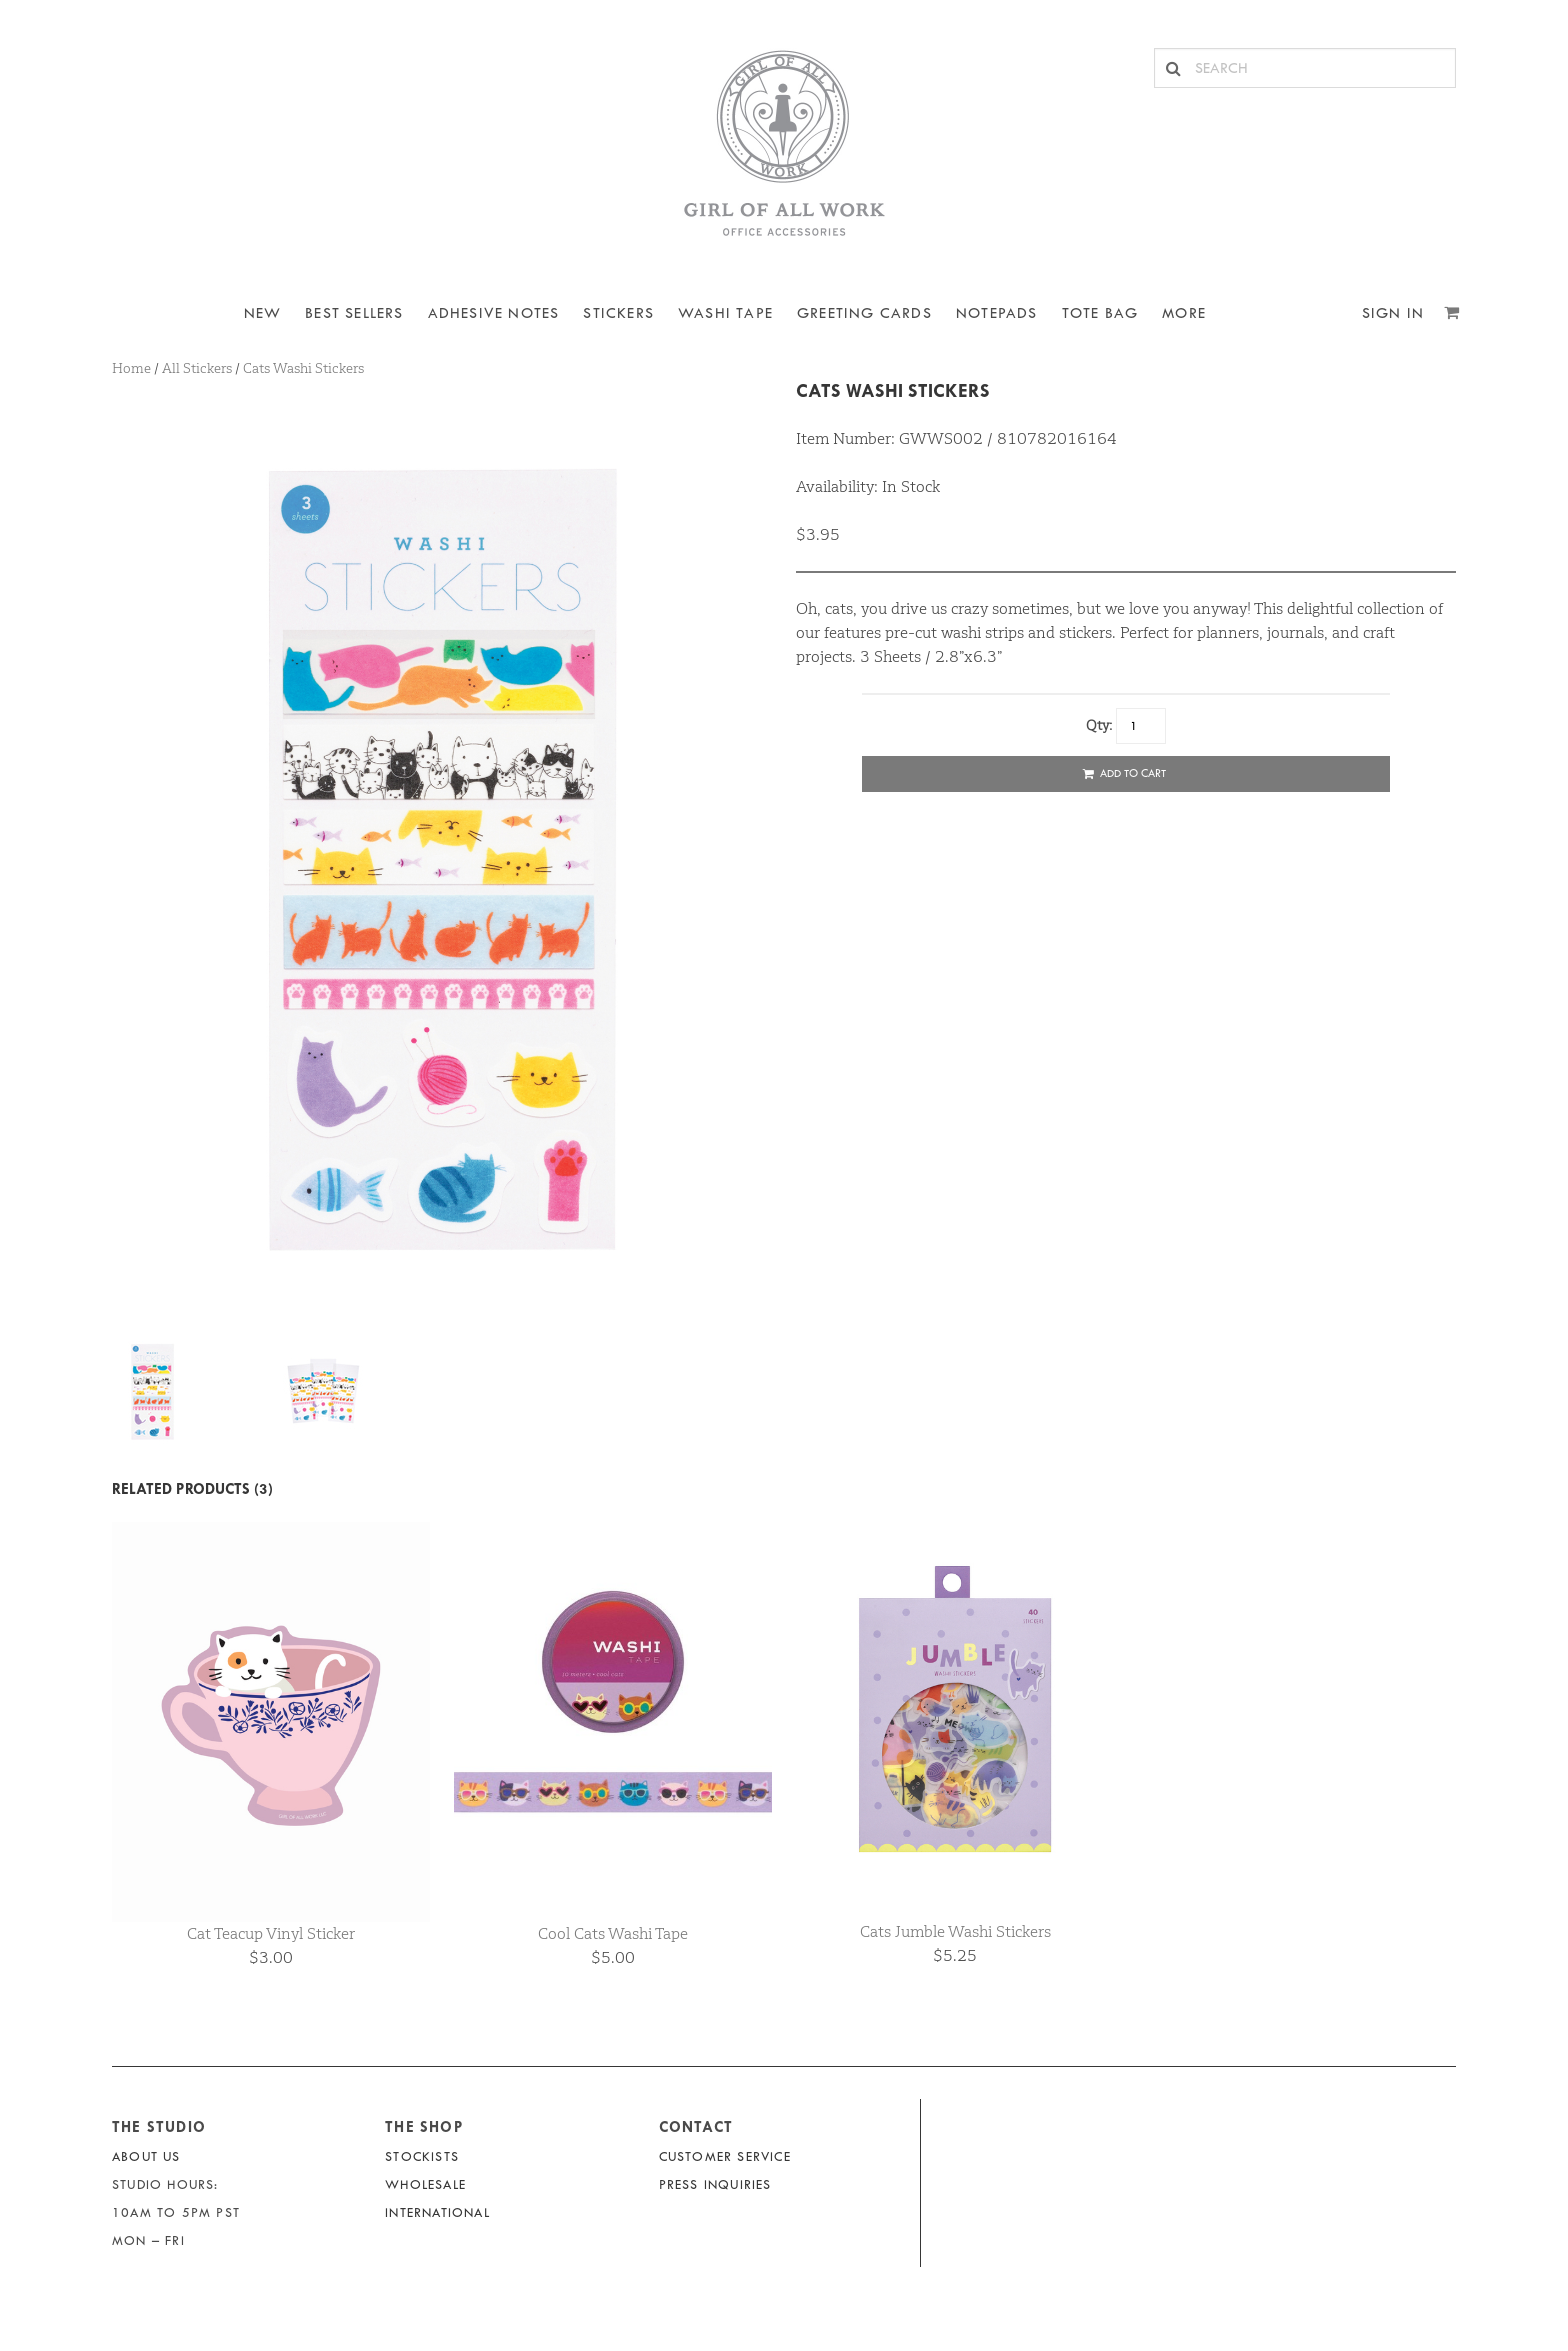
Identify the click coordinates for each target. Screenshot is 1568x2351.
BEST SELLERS (354, 313)
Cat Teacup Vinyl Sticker (271, 1933)
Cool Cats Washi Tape (613, 1933)
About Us (146, 2156)
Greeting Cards (864, 313)
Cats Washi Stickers (893, 390)
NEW (263, 313)
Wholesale (425, 2184)
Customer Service (725, 2156)
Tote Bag (1100, 313)
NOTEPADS (997, 313)
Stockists (422, 2156)
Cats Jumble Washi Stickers (955, 1931)
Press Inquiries (715, 2184)
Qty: (1099, 725)
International (437, 2212)
